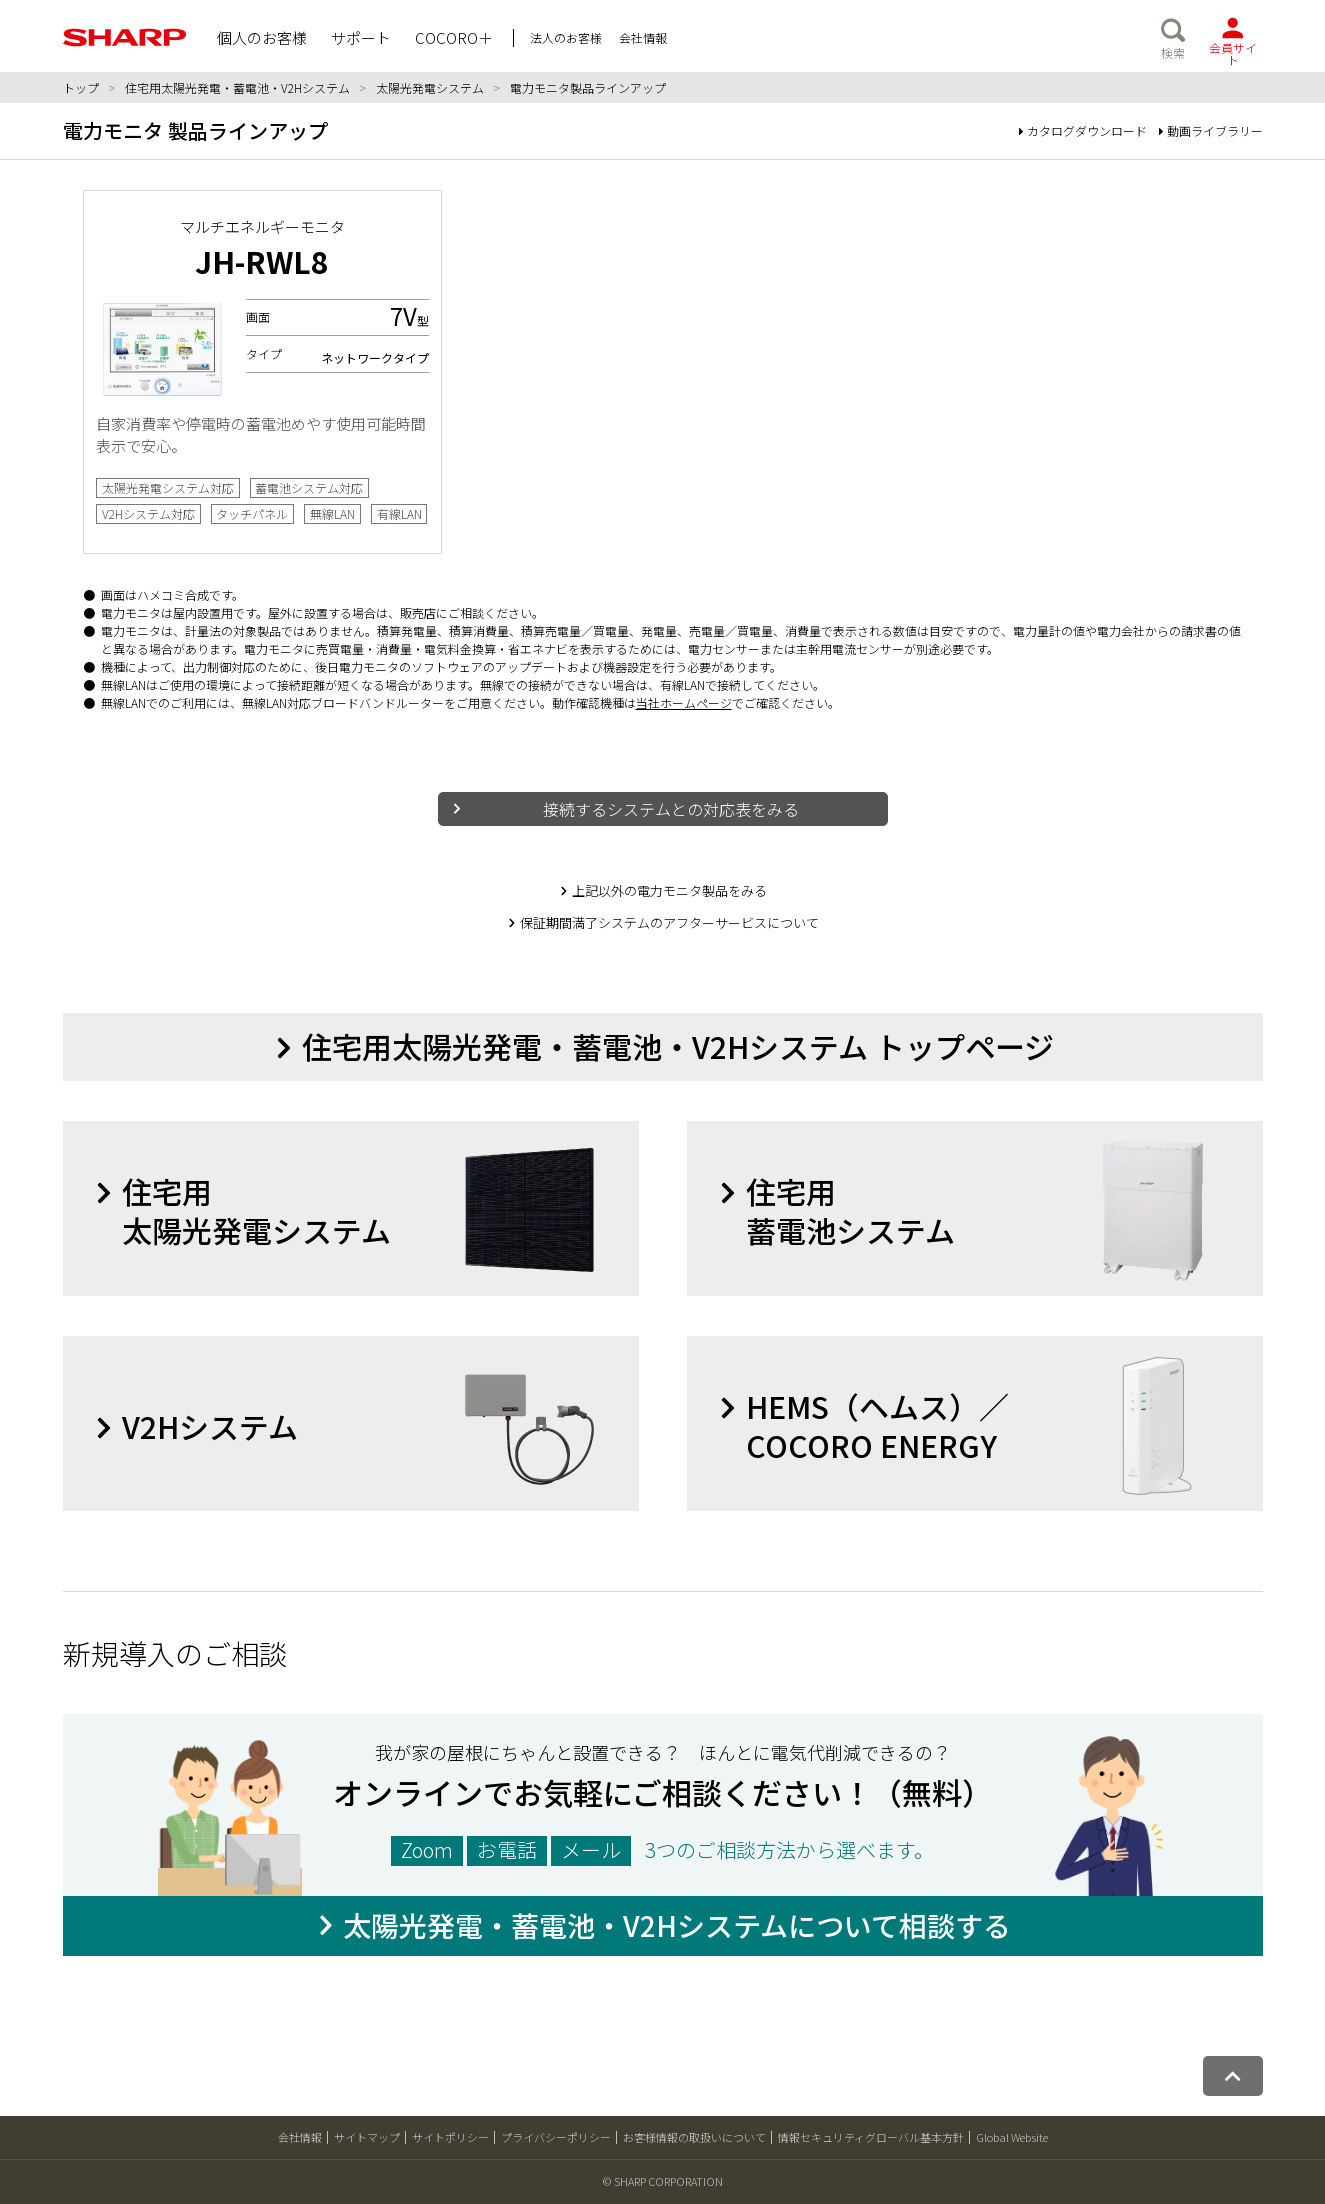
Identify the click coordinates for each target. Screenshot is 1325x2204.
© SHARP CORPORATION (663, 2182)
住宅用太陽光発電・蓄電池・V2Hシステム (237, 87)
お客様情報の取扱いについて (694, 2138)
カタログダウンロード (1083, 130)
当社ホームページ (684, 702)
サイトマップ (367, 2138)
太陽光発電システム (430, 87)
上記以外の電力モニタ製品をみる (669, 890)
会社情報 (300, 2138)
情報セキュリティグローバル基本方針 (871, 2138)
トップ (81, 87)
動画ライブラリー (1211, 130)
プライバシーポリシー (556, 2138)
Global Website (1012, 2138)
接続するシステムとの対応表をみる (671, 809)
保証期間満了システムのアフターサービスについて (669, 922)
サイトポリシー (450, 2138)
